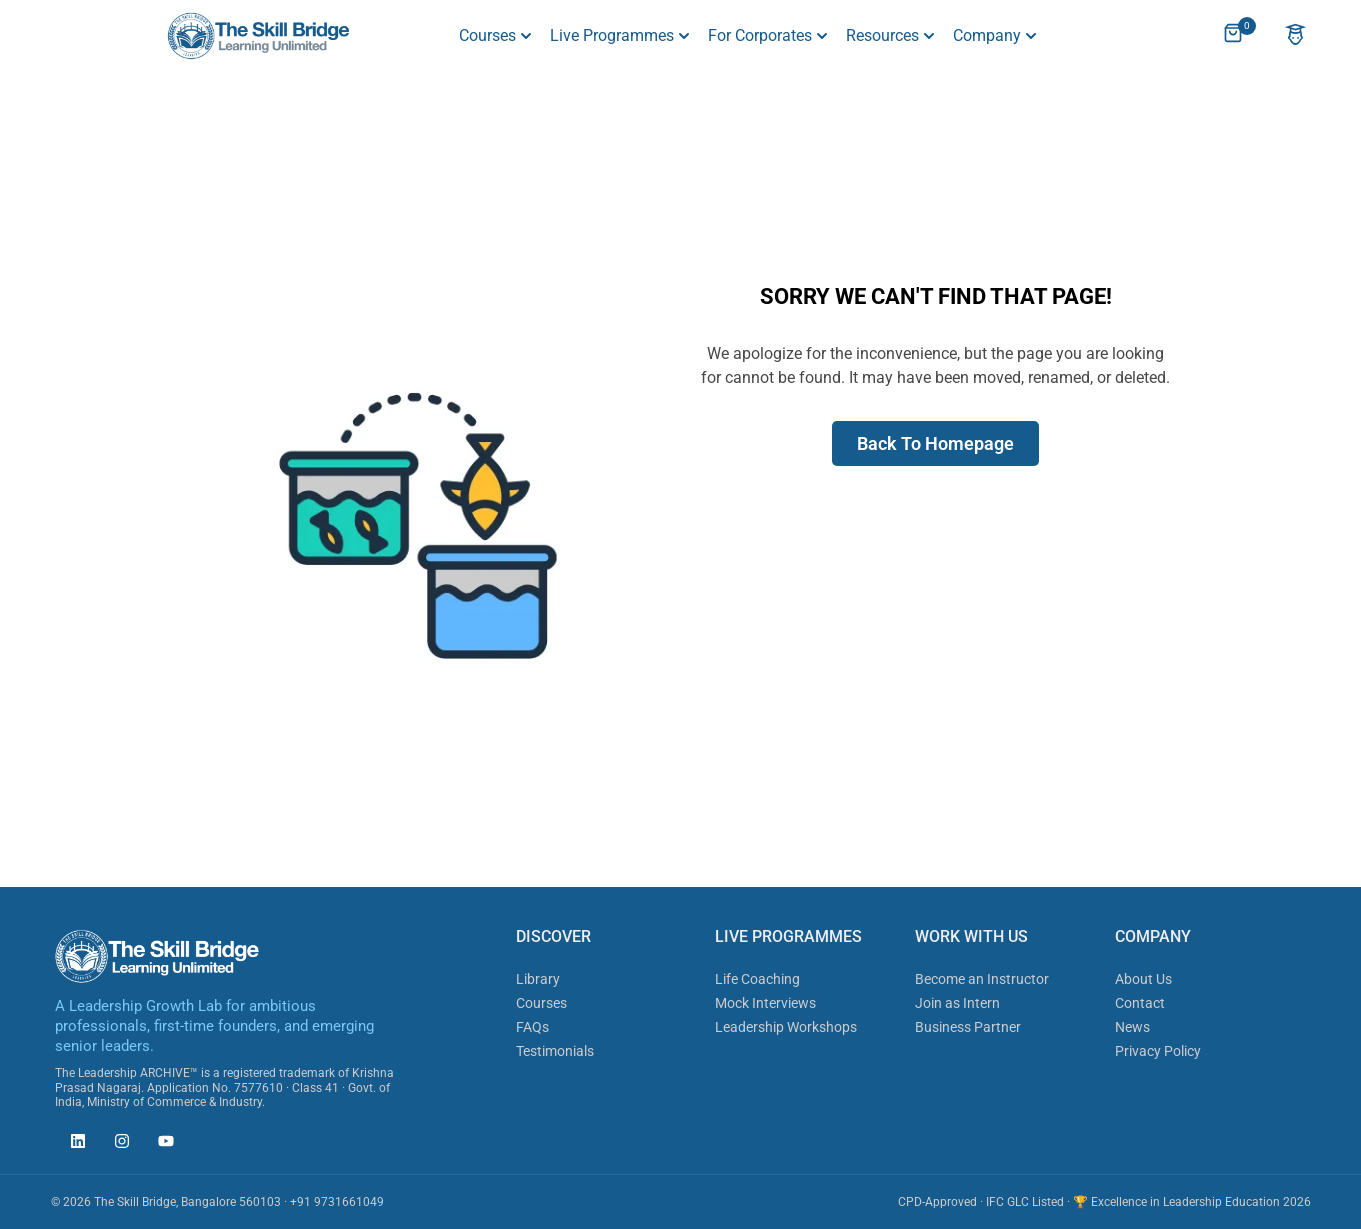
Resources (882, 35)
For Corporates (760, 35)
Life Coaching (757, 979)
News (1132, 1027)
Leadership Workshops (786, 1027)
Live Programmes (612, 35)
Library (538, 979)
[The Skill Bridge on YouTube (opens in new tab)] (161, 1144)
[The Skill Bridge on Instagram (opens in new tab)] (117, 1144)
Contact (1140, 1003)
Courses (487, 35)
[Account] (1295, 36)
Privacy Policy (1158, 1051)
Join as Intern (957, 1003)
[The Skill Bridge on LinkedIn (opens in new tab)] (73, 1144)
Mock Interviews (765, 1003)
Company (987, 35)
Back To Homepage (935, 443)
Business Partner (968, 1027)
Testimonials (555, 1051)
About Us (1143, 979)
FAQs (532, 1027)
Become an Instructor (982, 979)
